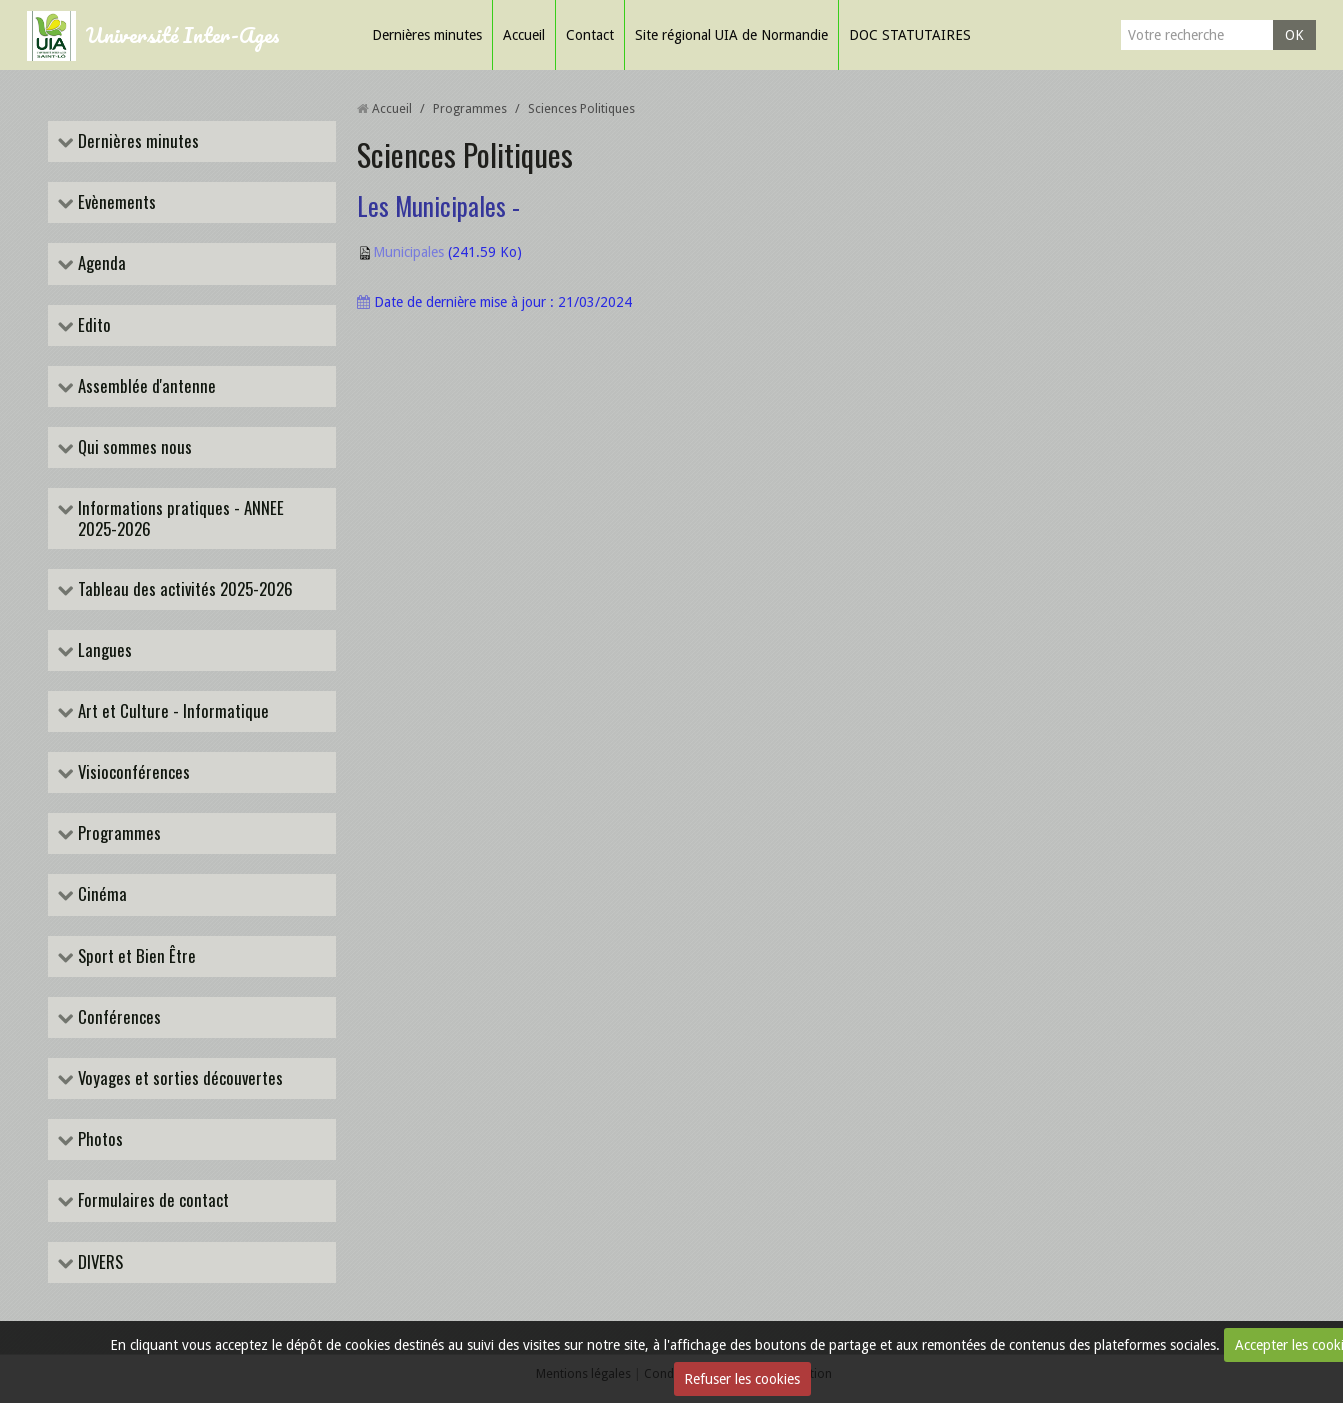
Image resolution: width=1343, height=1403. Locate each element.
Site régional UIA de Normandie (731, 35)
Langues (103, 650)
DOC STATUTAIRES (910, 35)
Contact (590, 35)
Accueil (524, 35)
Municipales (408, 252)
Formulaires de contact (151, 1200)
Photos (98, 1139)
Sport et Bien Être (135, 956)
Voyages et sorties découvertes (178, 1078)
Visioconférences (132, 772)
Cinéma (100, 894)
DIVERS (98, 1262)
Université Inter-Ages (183, 34)
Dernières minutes (427, 35)
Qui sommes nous (133, 447)
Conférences (117, 1017)
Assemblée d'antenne (145, 386)
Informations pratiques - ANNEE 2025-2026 (179, 518)
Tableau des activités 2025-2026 (183, 589)
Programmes (117, 833)
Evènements (115, 202)
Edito (92, 325)
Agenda (100, 263)
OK (1294, 35)
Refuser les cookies (742, 1379)
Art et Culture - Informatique (171, 711)
